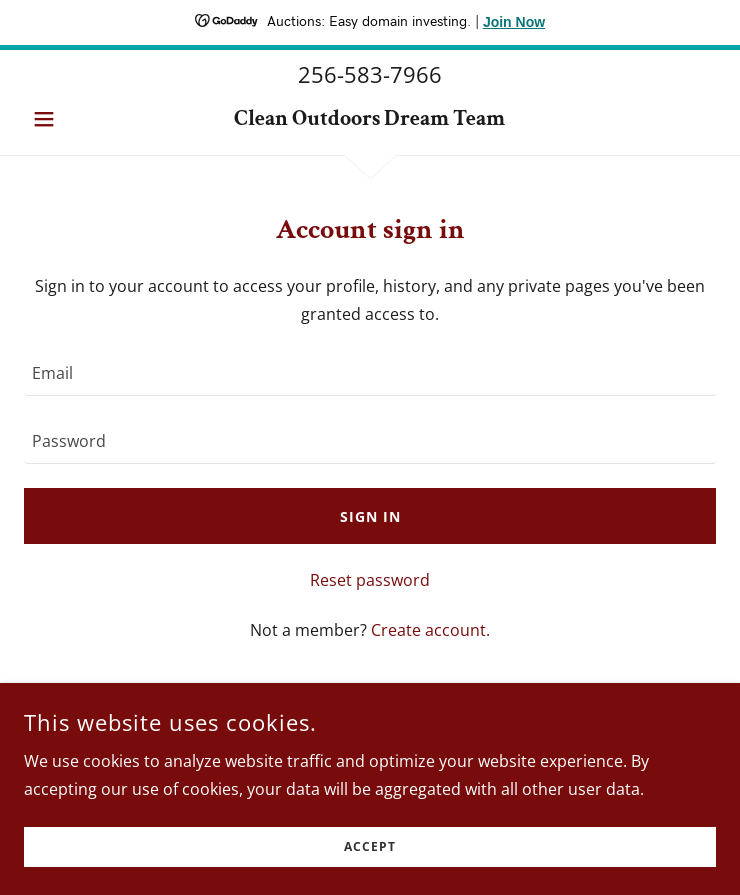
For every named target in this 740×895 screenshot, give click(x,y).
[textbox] (370, 374)
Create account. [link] (430, 630)
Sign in (370, 516)
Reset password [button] (370, 580)
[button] (76, 119)
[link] (370, 119)
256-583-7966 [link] (370, 74)
